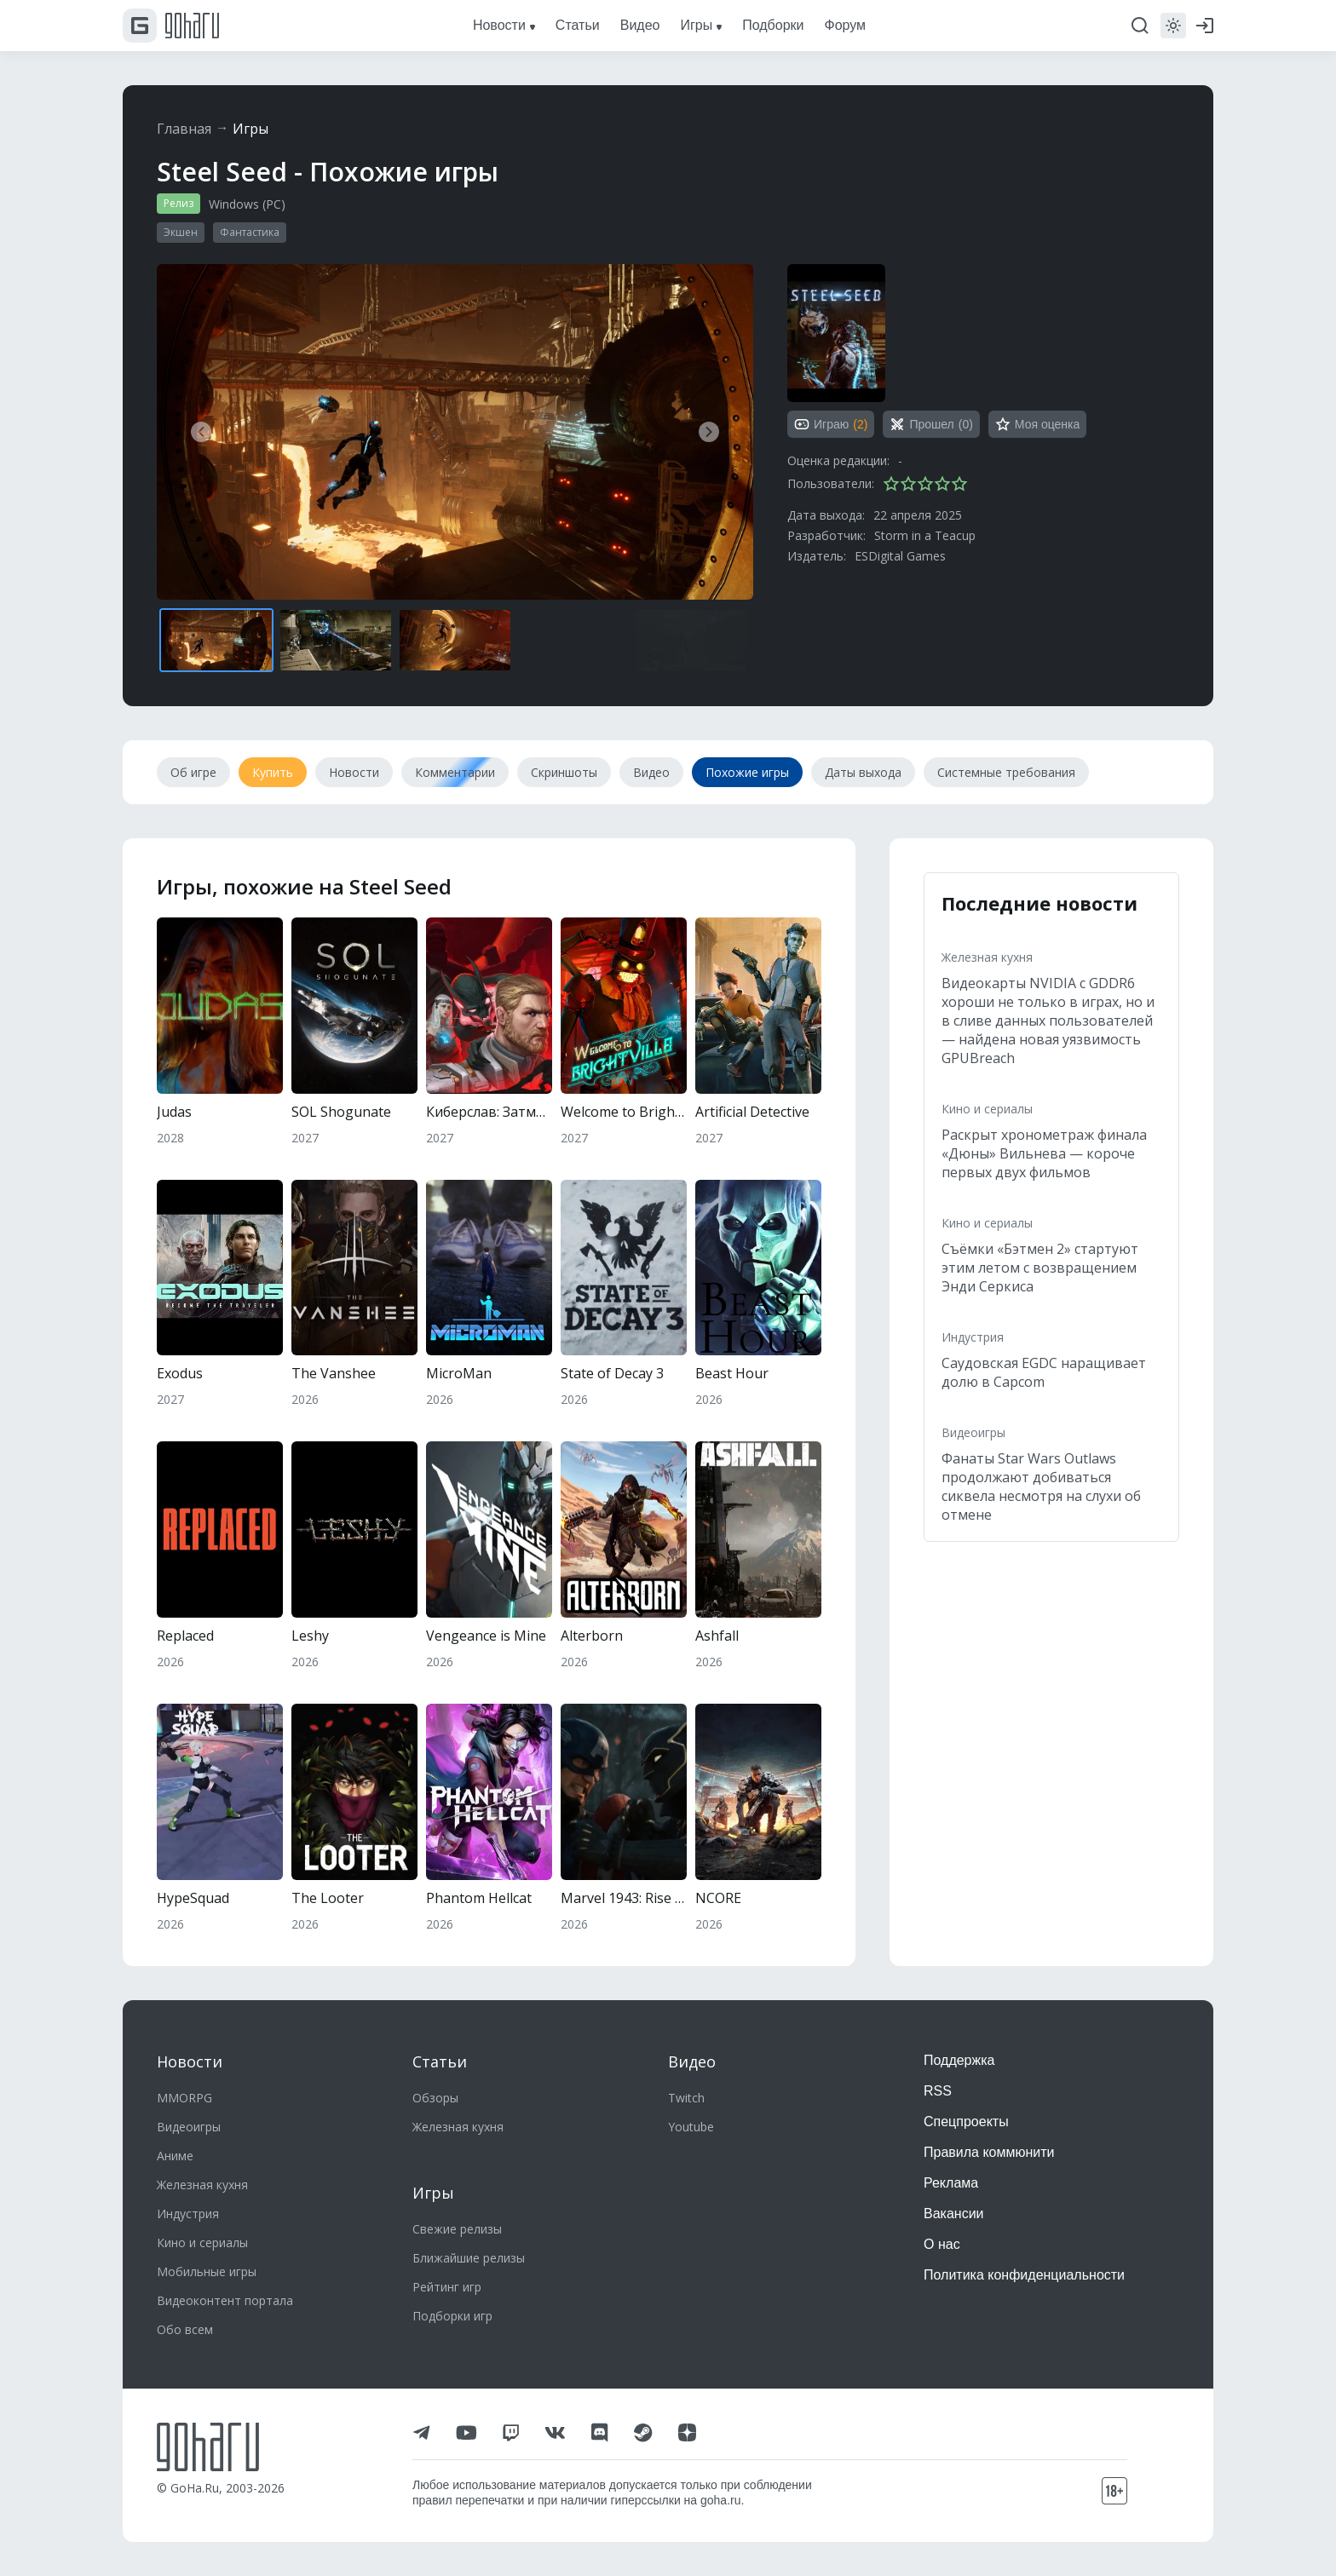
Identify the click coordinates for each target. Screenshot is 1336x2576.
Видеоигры (973, 1432)
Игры (250, 128)
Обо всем (185, 2329)
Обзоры (435, 2098)
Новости (189, 2061)
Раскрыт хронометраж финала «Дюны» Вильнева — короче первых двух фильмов (1044, 1153)
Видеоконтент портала (225, 2300)
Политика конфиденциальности (1024, 2275)
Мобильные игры (206, 2271)
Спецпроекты (966, 2121)
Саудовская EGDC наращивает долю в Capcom (1044, 1372)
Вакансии (954, 2213)
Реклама (951, 2183)
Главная (184, 128)
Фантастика (249, 232)
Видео (692, 2061)
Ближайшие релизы (468, 2258)
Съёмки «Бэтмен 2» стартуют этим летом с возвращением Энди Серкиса (1040, 1267)
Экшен (181, 232)
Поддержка (959, 2060)
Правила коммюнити (989, 2152)
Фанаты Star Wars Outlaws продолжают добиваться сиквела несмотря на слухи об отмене (1041, 1486)
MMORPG (184, 2098)
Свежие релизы (457, 2229)
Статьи (439, 2061)
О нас (942, 2244)
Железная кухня (987, 957)
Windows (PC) (247, 204)
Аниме (175, 2156)
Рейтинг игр (446, 2287)
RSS (938, 2091)
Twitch (686, 2098)
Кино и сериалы (987, 1109)
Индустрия (973, 1337)
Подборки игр (452, 2316)
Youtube (691, 2127)
